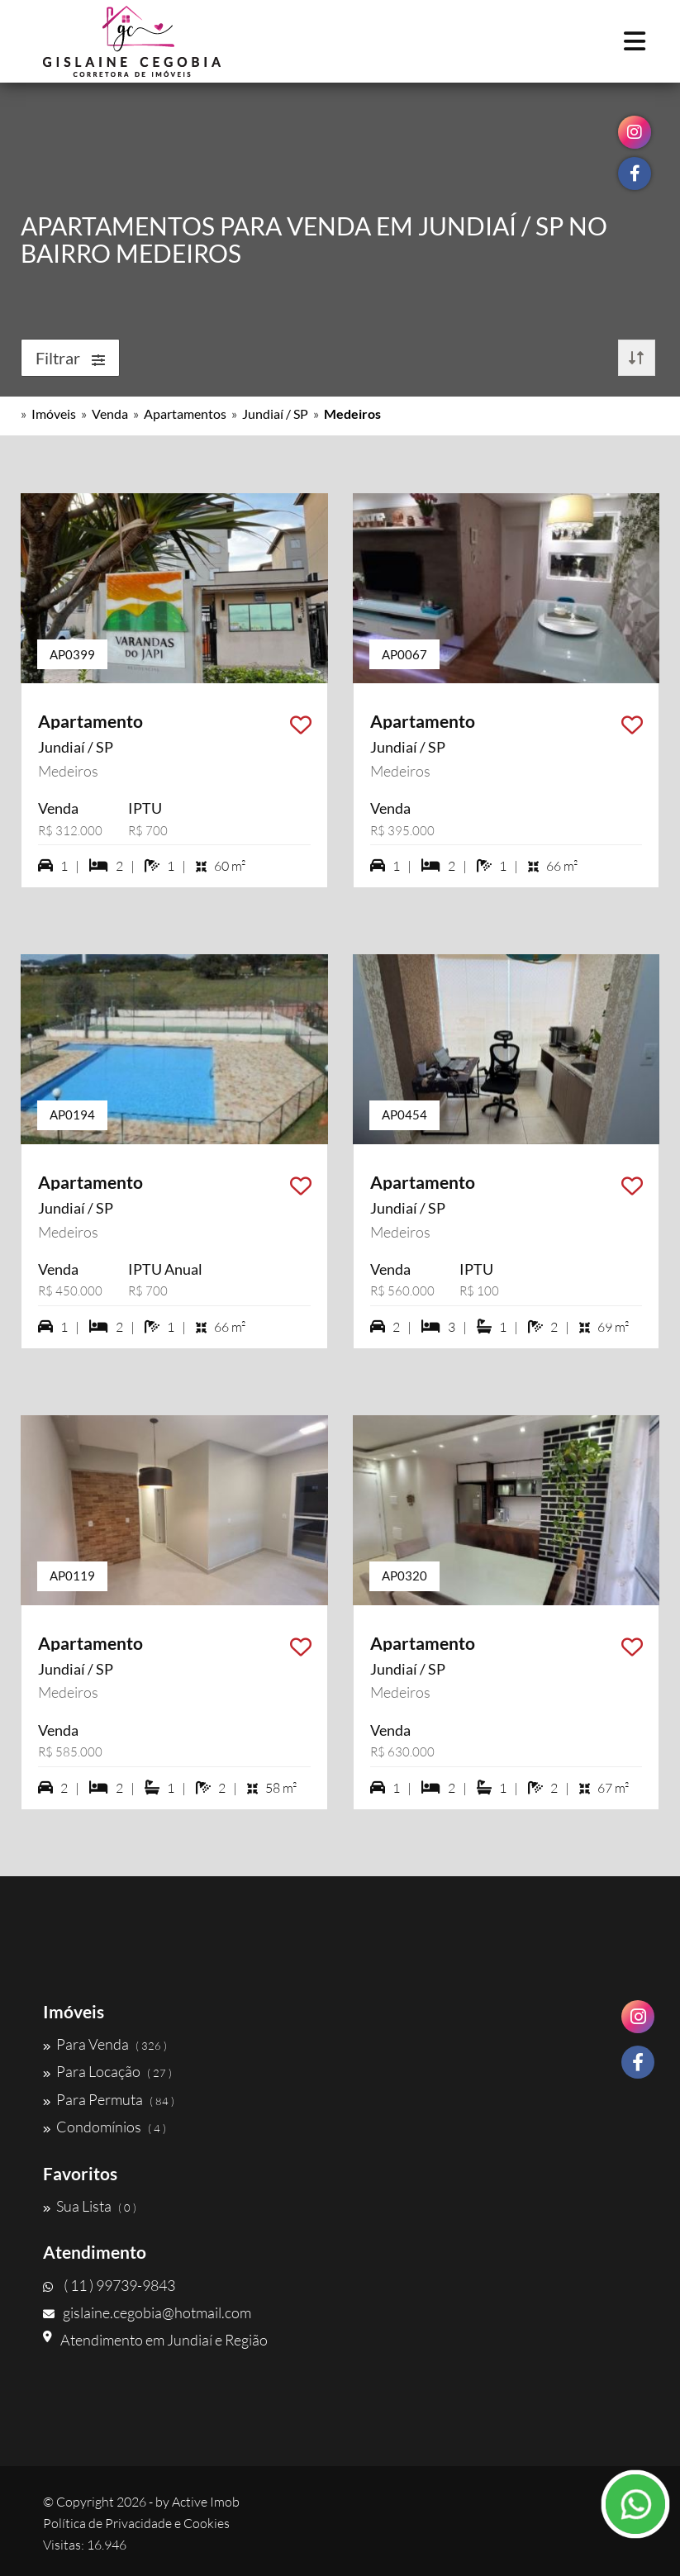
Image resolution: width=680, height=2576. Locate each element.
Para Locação (107, 2071)
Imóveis (53, 413)
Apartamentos (185, 413)
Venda (110, 413)
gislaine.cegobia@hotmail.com (147, 2312)
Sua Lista (89, 2206)
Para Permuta (108, 2099)
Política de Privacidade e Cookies (136, 2523)
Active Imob (206, 2501)
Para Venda (105, 2044)
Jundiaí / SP (275, 413)
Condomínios (104, 2126)
